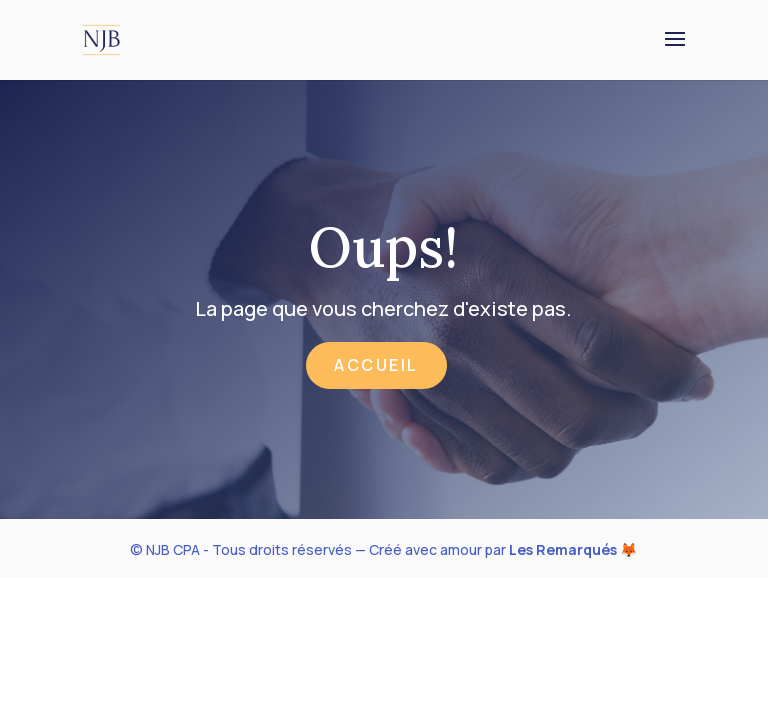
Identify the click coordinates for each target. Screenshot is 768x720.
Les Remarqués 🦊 (573, 549)
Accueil (376, 365)
